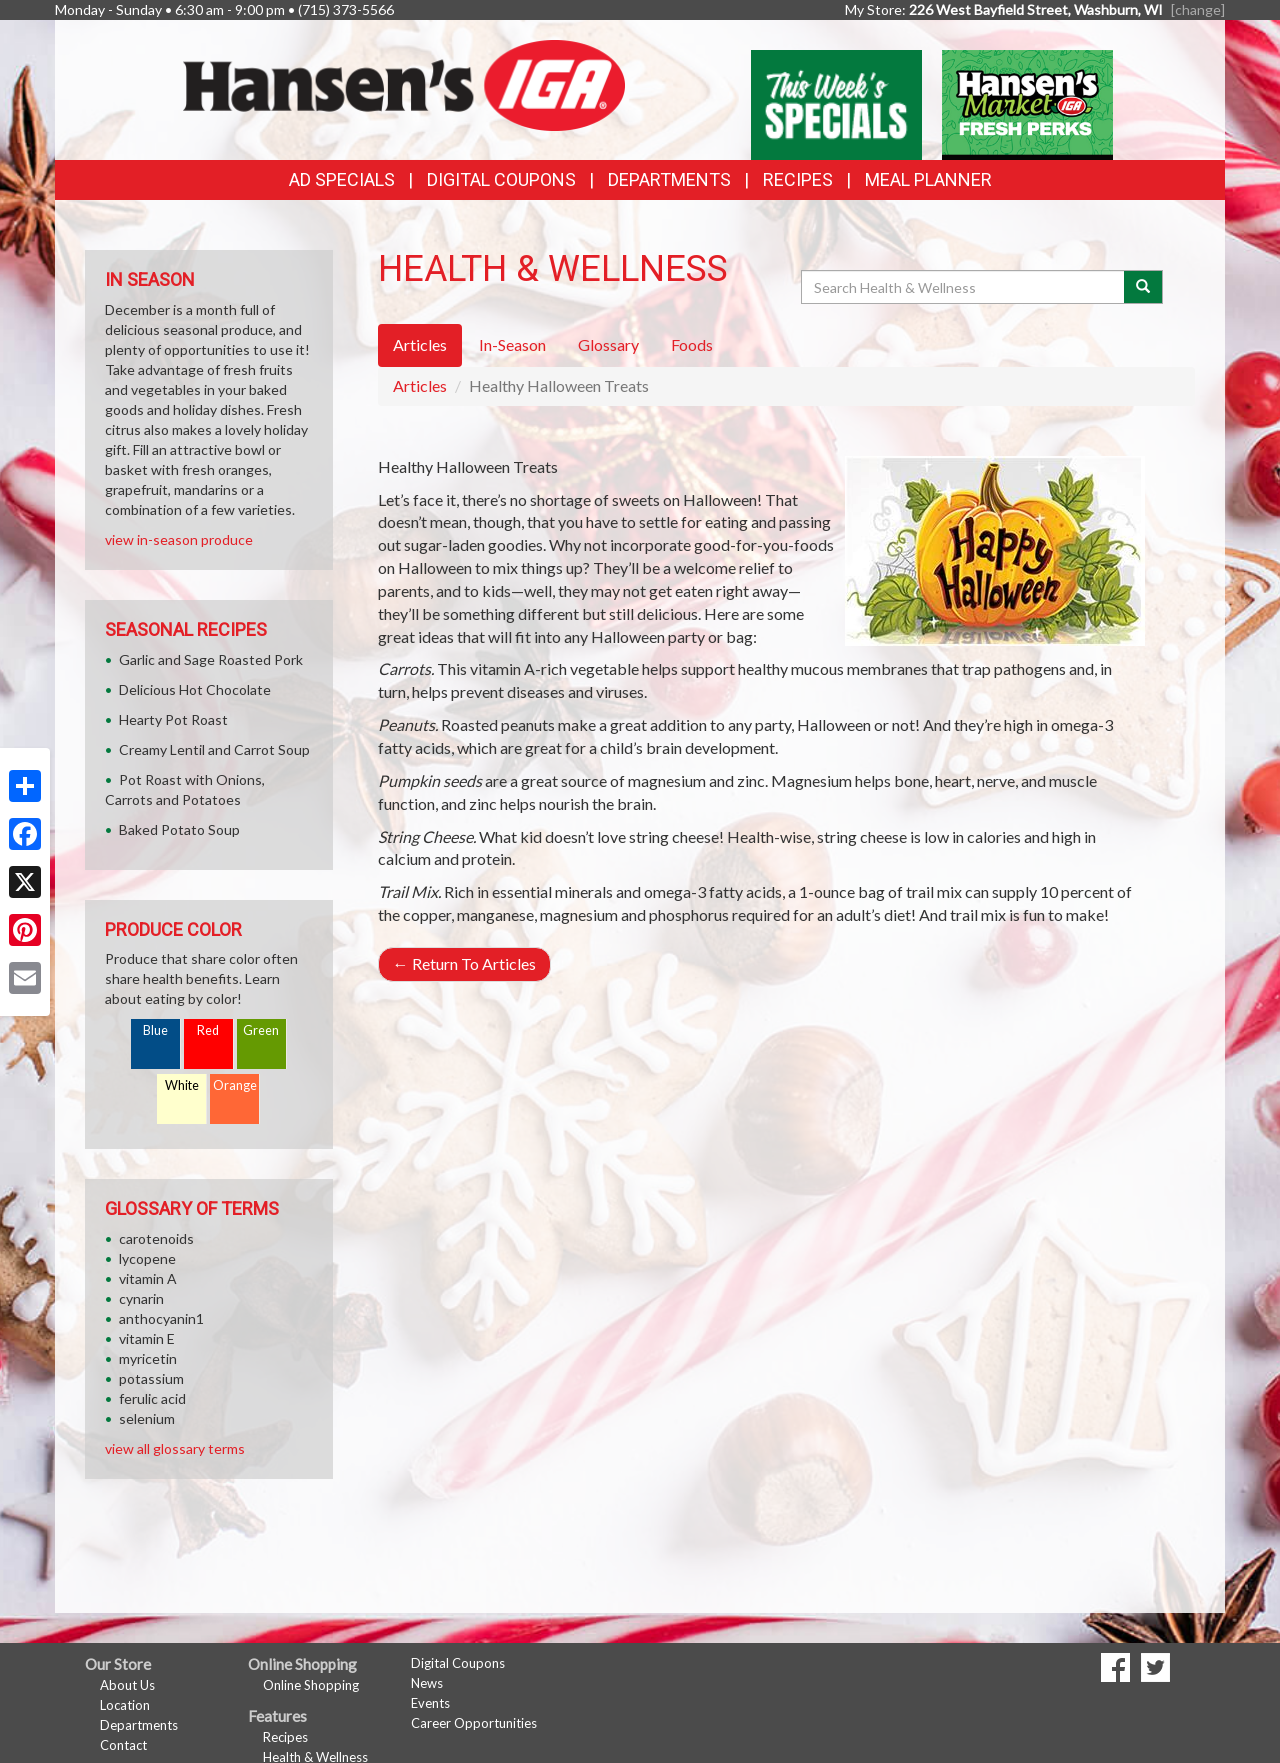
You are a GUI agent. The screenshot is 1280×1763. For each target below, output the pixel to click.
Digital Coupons (501, 179)
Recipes (798, 179)
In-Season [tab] (512, 344)
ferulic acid (152, 1398)
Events (430, 1703)
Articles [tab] (420, 344)
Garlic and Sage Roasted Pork (211, 659)
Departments (139, 1725)
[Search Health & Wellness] (964, 287)
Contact (123, 1745)
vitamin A (148, 1278)
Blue (155, 1030)
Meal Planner (928, 179)
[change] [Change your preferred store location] (1198, 9)
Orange (235, 1085)
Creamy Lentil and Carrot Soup (214, 749)
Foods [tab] (692, 344)
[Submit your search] (1143, 287)
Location (125, 1705)
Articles (420, 385)
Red (208, 1030)
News (427, 1683)
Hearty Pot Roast (173, 719)
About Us (127, 1685)
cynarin (141, 1298)
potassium (151, 1378)
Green (261, 1030)
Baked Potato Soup (179, 829)
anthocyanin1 (161, 1318)
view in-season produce (179, 539)
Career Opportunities (474, 1723)
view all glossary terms (175, 1448)
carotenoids (156, 1238)
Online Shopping (311, 1685)
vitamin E (147, 1338)
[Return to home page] (404, 83)
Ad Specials (342, 179)
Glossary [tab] (608, 344)
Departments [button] (669, 179)
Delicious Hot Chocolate (195, 689)
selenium (147, 1418)
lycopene (147, 1258)
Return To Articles (464, 963)
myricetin (148, 1358)
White (182, 1085)
